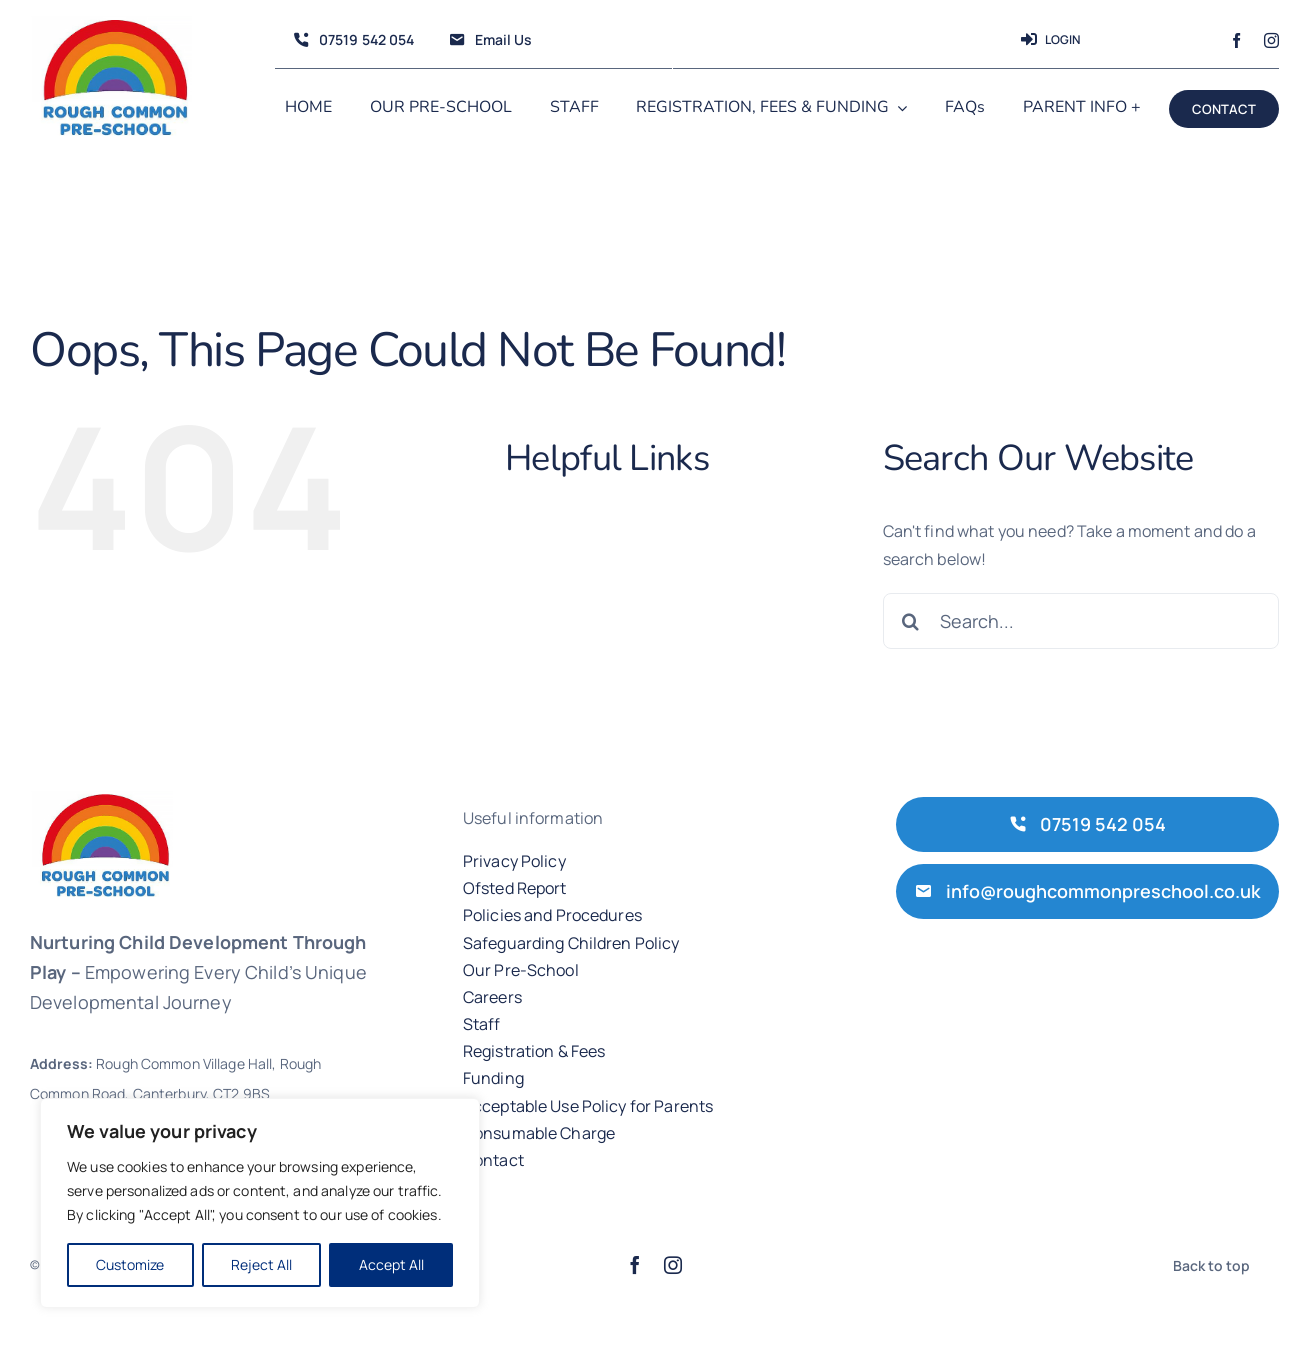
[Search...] (1081, 621)
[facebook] (1236, 40)
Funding (493, 1078)
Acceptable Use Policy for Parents (588, 1106)
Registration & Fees (534, 1051)
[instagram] (1271, 40)
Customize (130, 1264)
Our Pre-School (521, 970)
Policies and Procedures (552, 915)
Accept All (391, 1264)
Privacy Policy (514, 861)
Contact (493, 1160)
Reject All (261, 1264)
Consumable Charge (539, 1133)
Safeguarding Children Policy (571, 943)
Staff (482, 1024)
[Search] (911, 621)
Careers (492, 997)
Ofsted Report (515, 888)
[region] (260, 1203)
